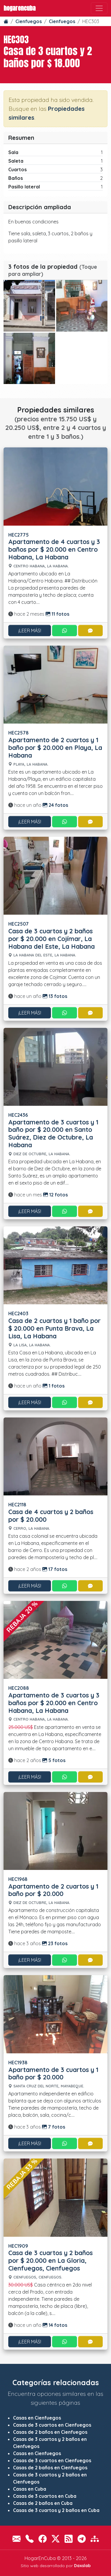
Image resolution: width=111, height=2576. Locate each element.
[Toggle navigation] (99, 8)
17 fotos (54, 1569)
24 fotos (55, 805)
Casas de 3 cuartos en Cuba (44, 2496)
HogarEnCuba (20, 8)
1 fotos (54, 1386)
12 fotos (55, 1195)
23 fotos (54, 1943)
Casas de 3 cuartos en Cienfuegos (52, 2425)
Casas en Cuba (29, 2489)
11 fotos (57, 614)
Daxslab (82, 2565)
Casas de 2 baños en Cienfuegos (50, 2432)
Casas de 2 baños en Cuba (43, 2503)
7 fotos (53, 2127)
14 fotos (55, 2325)
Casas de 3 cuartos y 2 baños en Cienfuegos (50, 2442)
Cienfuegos (28, 21)
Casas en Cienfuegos (37, 2418)
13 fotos (55, 996)
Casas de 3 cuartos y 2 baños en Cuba (56, 2510)
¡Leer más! (29, 630)
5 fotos (53, 1760)
